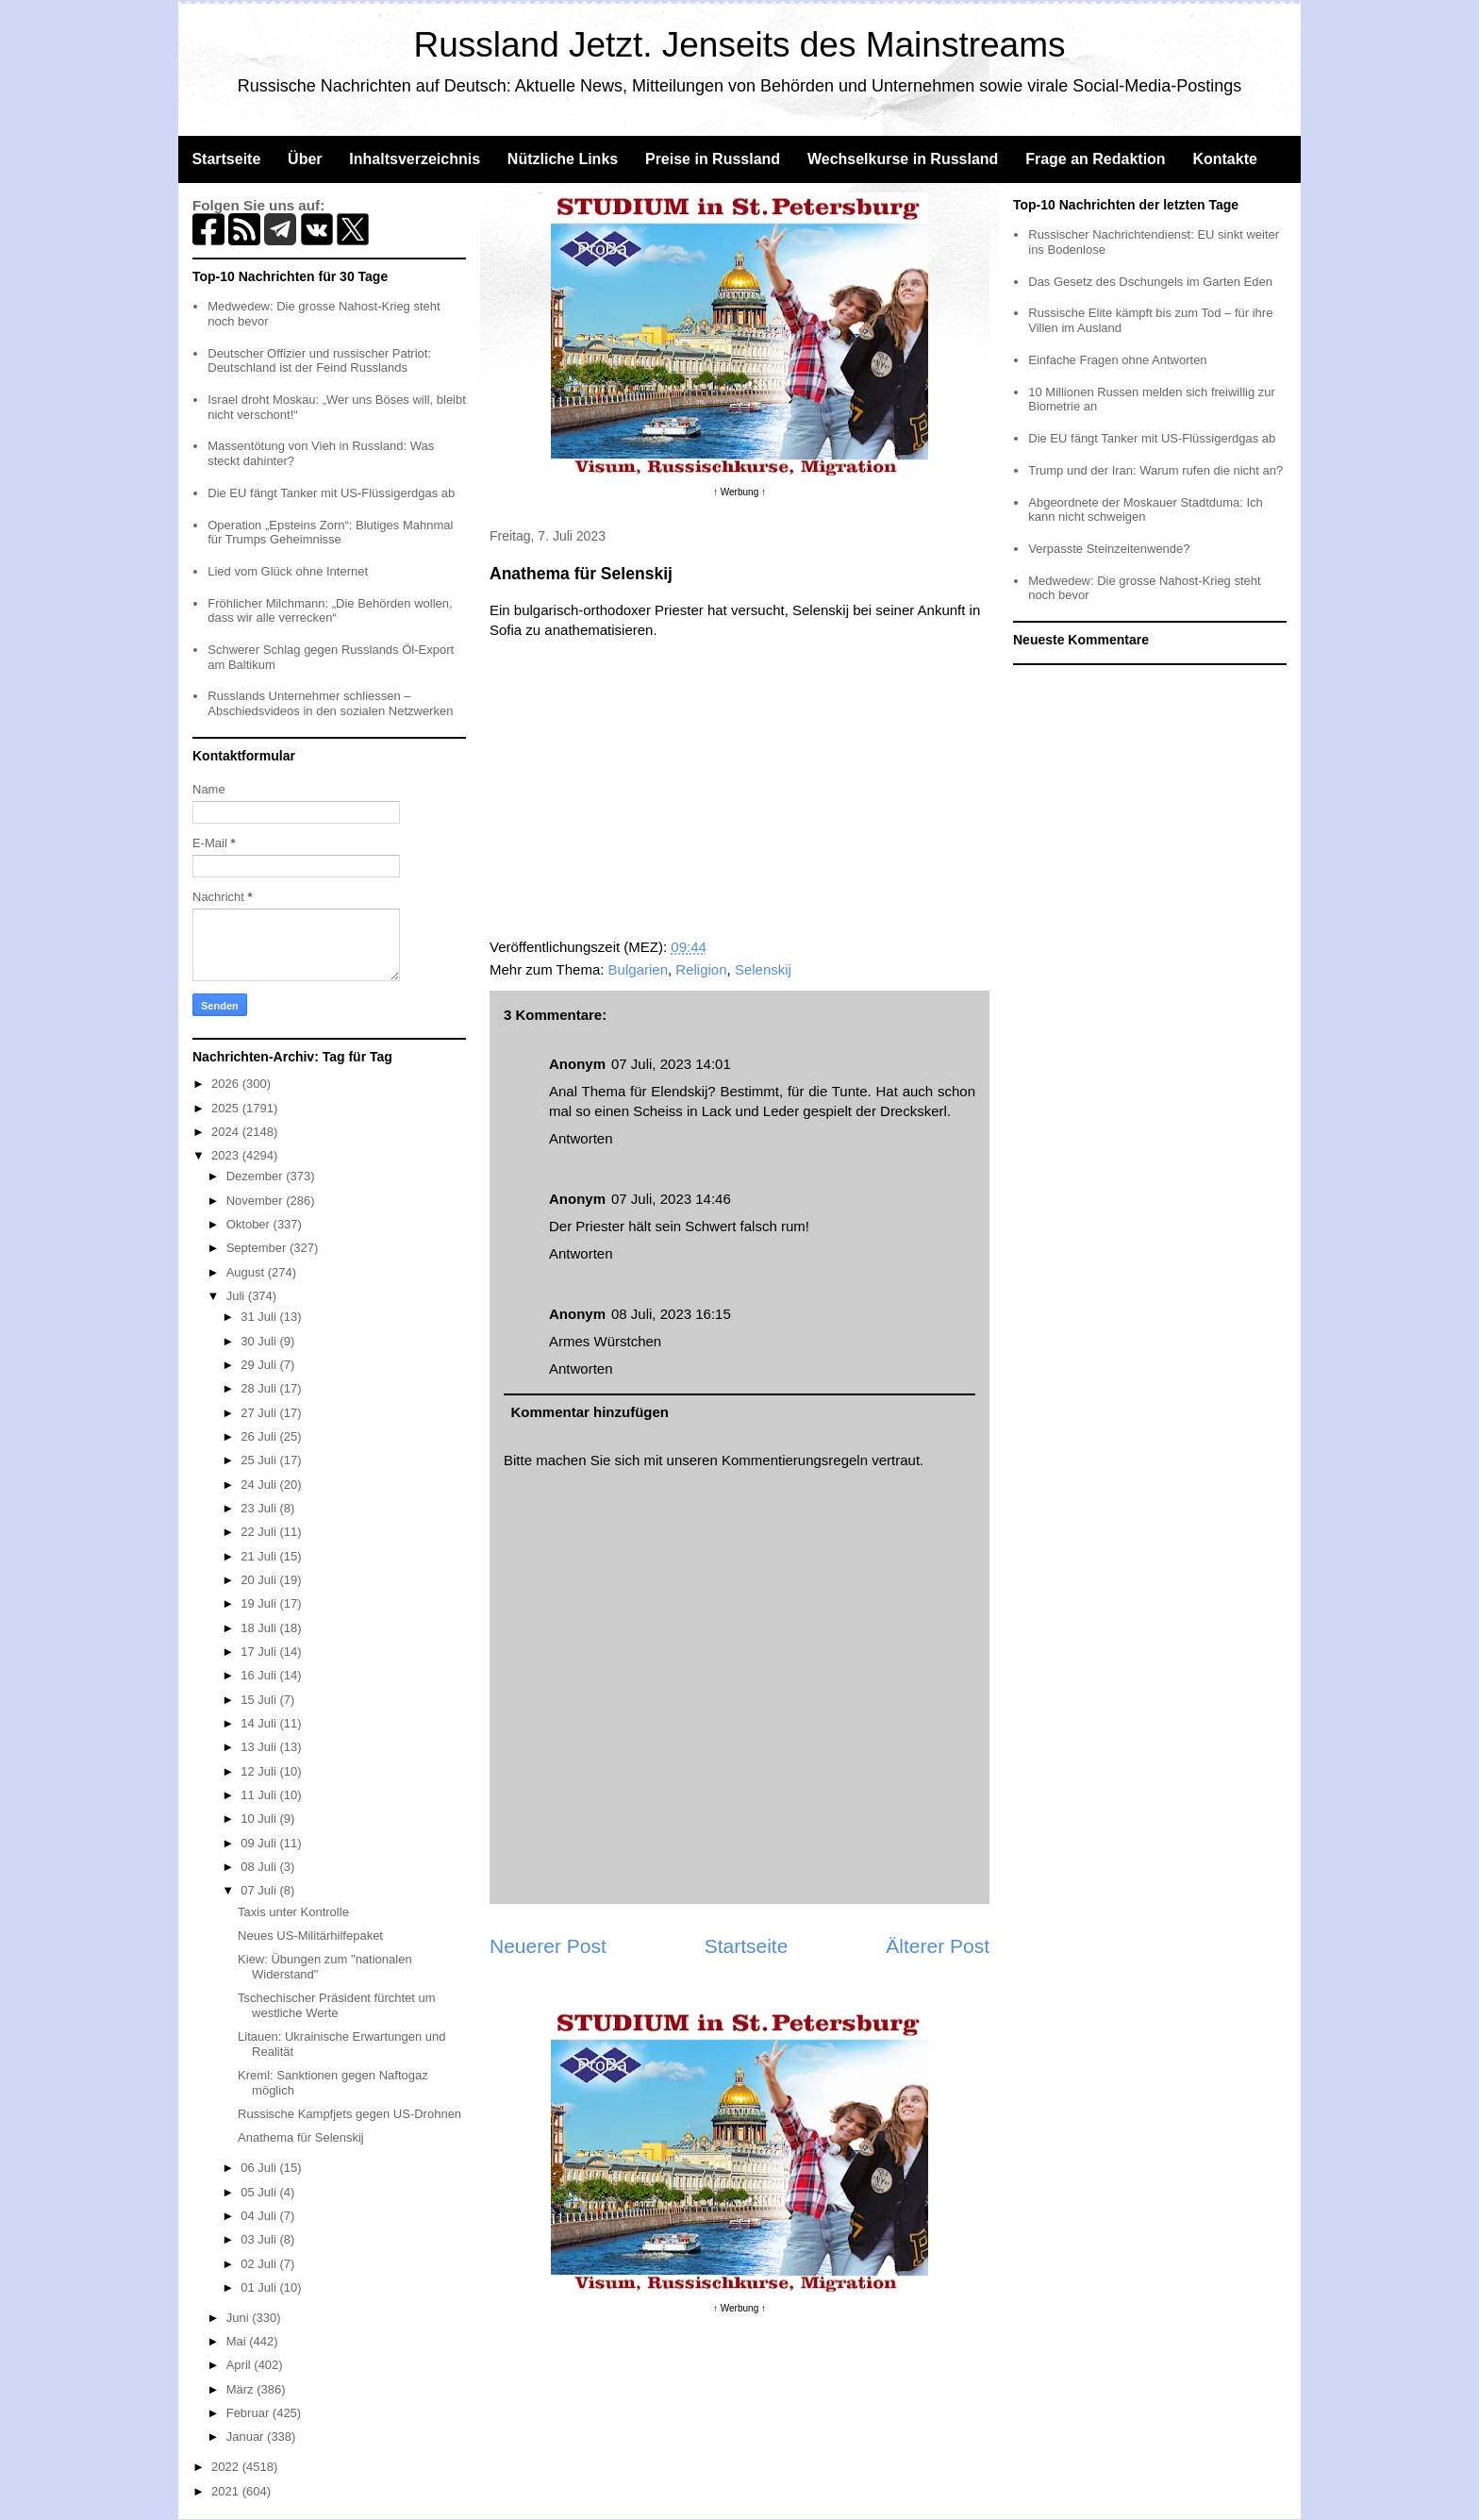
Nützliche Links (562, 159)
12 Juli (260, 1771)
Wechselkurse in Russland (902, 159)
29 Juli (260, 1365)
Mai (238, 2341)
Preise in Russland (712, 159)
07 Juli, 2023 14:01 (671, 1064)
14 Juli (260, 1723)
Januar (246, 2436)
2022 (226, 2467)
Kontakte (1224, 159)
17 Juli (260, 1651)
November (256, 1200)
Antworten (581, 1138)
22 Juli (260, 1532)
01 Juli (260, 2287)
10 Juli (260, 1818)
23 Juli (260, 1508)
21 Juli (260, 1556)
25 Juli (260, 1460)
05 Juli (260, 2192)
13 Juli (260, 1747)
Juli (237, 1296)
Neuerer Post (548, 1946)
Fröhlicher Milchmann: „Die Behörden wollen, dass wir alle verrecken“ (330, 611)
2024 (226, 1132)
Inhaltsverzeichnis (414, 159)
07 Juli (260, 1890)
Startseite (225, 159)
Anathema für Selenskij (301, 2137)
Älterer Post (937, 1946)
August (247, 1272)
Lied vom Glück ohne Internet (288, 571)
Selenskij (763, 969)
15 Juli (260, 1700)
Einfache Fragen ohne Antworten (1117, 360)
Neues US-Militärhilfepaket (310, 1935)
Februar (249, 2413)
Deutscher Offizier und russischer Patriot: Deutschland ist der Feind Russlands (319, 360)
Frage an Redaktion (1095, 159)
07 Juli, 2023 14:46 (671, 1199)
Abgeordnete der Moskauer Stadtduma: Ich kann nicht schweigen (1145, 510)
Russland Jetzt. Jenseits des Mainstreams (740, 44)
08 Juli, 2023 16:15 (671, 1314)
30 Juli (260, 1341)
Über (305, 159)
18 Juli (260, 1628)
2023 (226, 1155)
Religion (700, 969)
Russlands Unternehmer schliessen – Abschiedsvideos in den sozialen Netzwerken (330, 703)
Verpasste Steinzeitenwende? (1108, 549)
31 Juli (260, 1317)
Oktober (250, 1224)
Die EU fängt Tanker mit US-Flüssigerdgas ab (331, 493)
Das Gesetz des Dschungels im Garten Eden (1150, 282)
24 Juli (260, 1484)
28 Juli (260, 1388)
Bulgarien (638, 969)
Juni (239, 2318)
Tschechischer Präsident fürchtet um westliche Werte (337, 2005)
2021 (226, 2491)
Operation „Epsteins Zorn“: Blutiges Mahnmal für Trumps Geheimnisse (330, 532)
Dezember (256, 1176)
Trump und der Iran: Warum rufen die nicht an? (1155, 470)
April (240, 2365)
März (242, 2389)
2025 (226, 1108)
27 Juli (260, 1413)
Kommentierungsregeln (795, 1460)
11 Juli (260, 1795)
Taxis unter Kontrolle (293, 1912)
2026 (226, 1083)
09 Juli (260, 1843)
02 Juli (260, 2264)
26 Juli (260, 1436)
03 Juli (260, 2239)
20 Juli (260, 1580)
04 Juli (260, 2216)
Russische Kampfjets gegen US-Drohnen (349, 2114)
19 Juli (260, 1603)
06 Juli (260, 2168)
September (258, 1248)
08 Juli (260, 1867)
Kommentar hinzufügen (590, 1412)
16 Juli (260, 1675)
